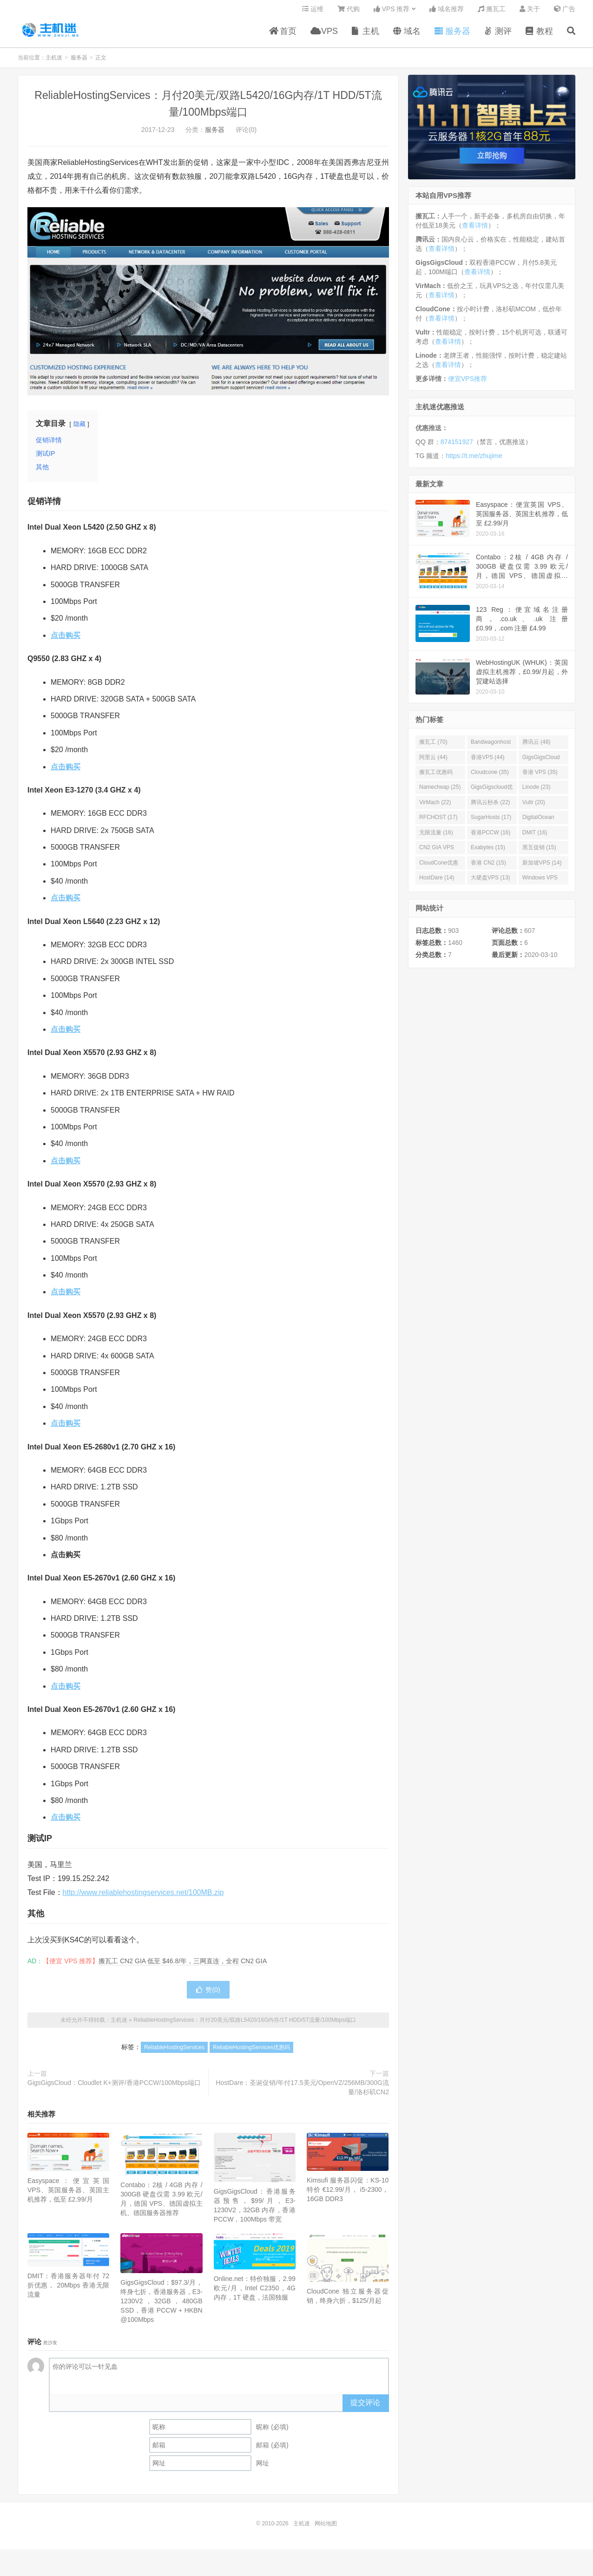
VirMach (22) (435, 806)
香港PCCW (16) (490, 836)
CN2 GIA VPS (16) (436, 853)
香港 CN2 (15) (488, 866)
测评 (498, 34)
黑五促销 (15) (539, 851)
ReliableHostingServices (174, 2051)
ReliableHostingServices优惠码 (251, 2051)
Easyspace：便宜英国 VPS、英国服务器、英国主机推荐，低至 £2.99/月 (68, 2194)
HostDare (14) (436, 881)
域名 (407, 34)
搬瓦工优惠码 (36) (436, 778)
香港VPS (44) (488, 761)
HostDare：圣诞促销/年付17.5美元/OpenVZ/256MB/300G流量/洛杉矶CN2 (302, 2091)
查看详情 (475, 229)
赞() (208, 1993)
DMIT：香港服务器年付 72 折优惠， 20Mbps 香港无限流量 (68, 2289)
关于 (530, 12)
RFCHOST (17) (438, 821)
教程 (539, 34)
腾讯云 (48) (536, 745)
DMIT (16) (534, 836)
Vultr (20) (533, 806)
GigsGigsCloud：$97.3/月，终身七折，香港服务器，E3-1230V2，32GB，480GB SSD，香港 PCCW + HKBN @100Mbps (161, 2304)
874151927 (457, 445)
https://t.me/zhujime (474, 459)
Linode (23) (536, 791)
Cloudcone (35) (490, 776)
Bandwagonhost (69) (491, 747)
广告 (564, 12)
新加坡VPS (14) (542, 866)
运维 (312, 12)
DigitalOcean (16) (538, 823)
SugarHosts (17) (491, 821)
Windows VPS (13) (540, 883)
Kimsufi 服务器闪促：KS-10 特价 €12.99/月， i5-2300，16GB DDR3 (348, 2193)
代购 (348, 12)
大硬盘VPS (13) (490, 881)
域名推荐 (446, 12)
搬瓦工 (492, 12)
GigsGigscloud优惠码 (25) (492, 793)
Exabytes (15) (488, 851)
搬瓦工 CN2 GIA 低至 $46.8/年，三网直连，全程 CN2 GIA (183, 1964)
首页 (282, 34)
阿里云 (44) (433, 761)
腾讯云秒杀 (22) (490, 806)
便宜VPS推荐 (467, 382)
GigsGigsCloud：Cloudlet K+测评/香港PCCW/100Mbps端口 (114, 2086)
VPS (324, 34)
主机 (365, 34)
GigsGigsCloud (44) (541, 763)
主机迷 (51, 33)
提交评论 (365, 2406)
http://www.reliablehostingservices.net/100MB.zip (143, 1896)
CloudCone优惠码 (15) (438, 868)
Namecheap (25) (440, 791)
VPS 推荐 (392, 12)
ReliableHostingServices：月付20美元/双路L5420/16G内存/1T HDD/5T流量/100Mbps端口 (244, 2023)
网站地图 (326, 2527)
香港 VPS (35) (540, 776)
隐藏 (79, 427)
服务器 (452, 34)
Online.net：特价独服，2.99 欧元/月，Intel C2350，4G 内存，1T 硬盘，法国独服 (255, 2292)
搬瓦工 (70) (433, 745)
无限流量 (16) (436, 836)
